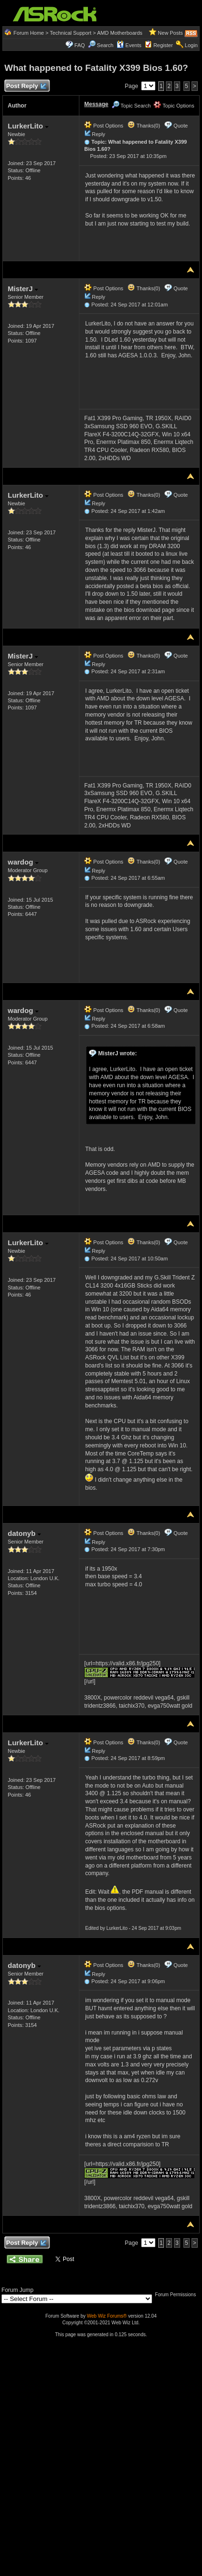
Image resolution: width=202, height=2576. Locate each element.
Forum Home (28, 33)
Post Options (103, 125)
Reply (98, 134)
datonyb (24, 1533)
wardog (23, 862)
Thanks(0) (143, 125)
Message (96, 104)
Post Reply (25, 86)
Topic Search (131, 105)
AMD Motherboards (119, 33)
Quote (180, 125)
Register (163, 45)
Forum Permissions (178, 2294)
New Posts (170, 33)
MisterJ (23, 289)
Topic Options (174, 105)
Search (105, 45)
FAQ (80, 45)
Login (191, 45)
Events (129, 45)
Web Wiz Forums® (107, 2316)
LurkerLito (28, 126)
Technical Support (70, 33)
